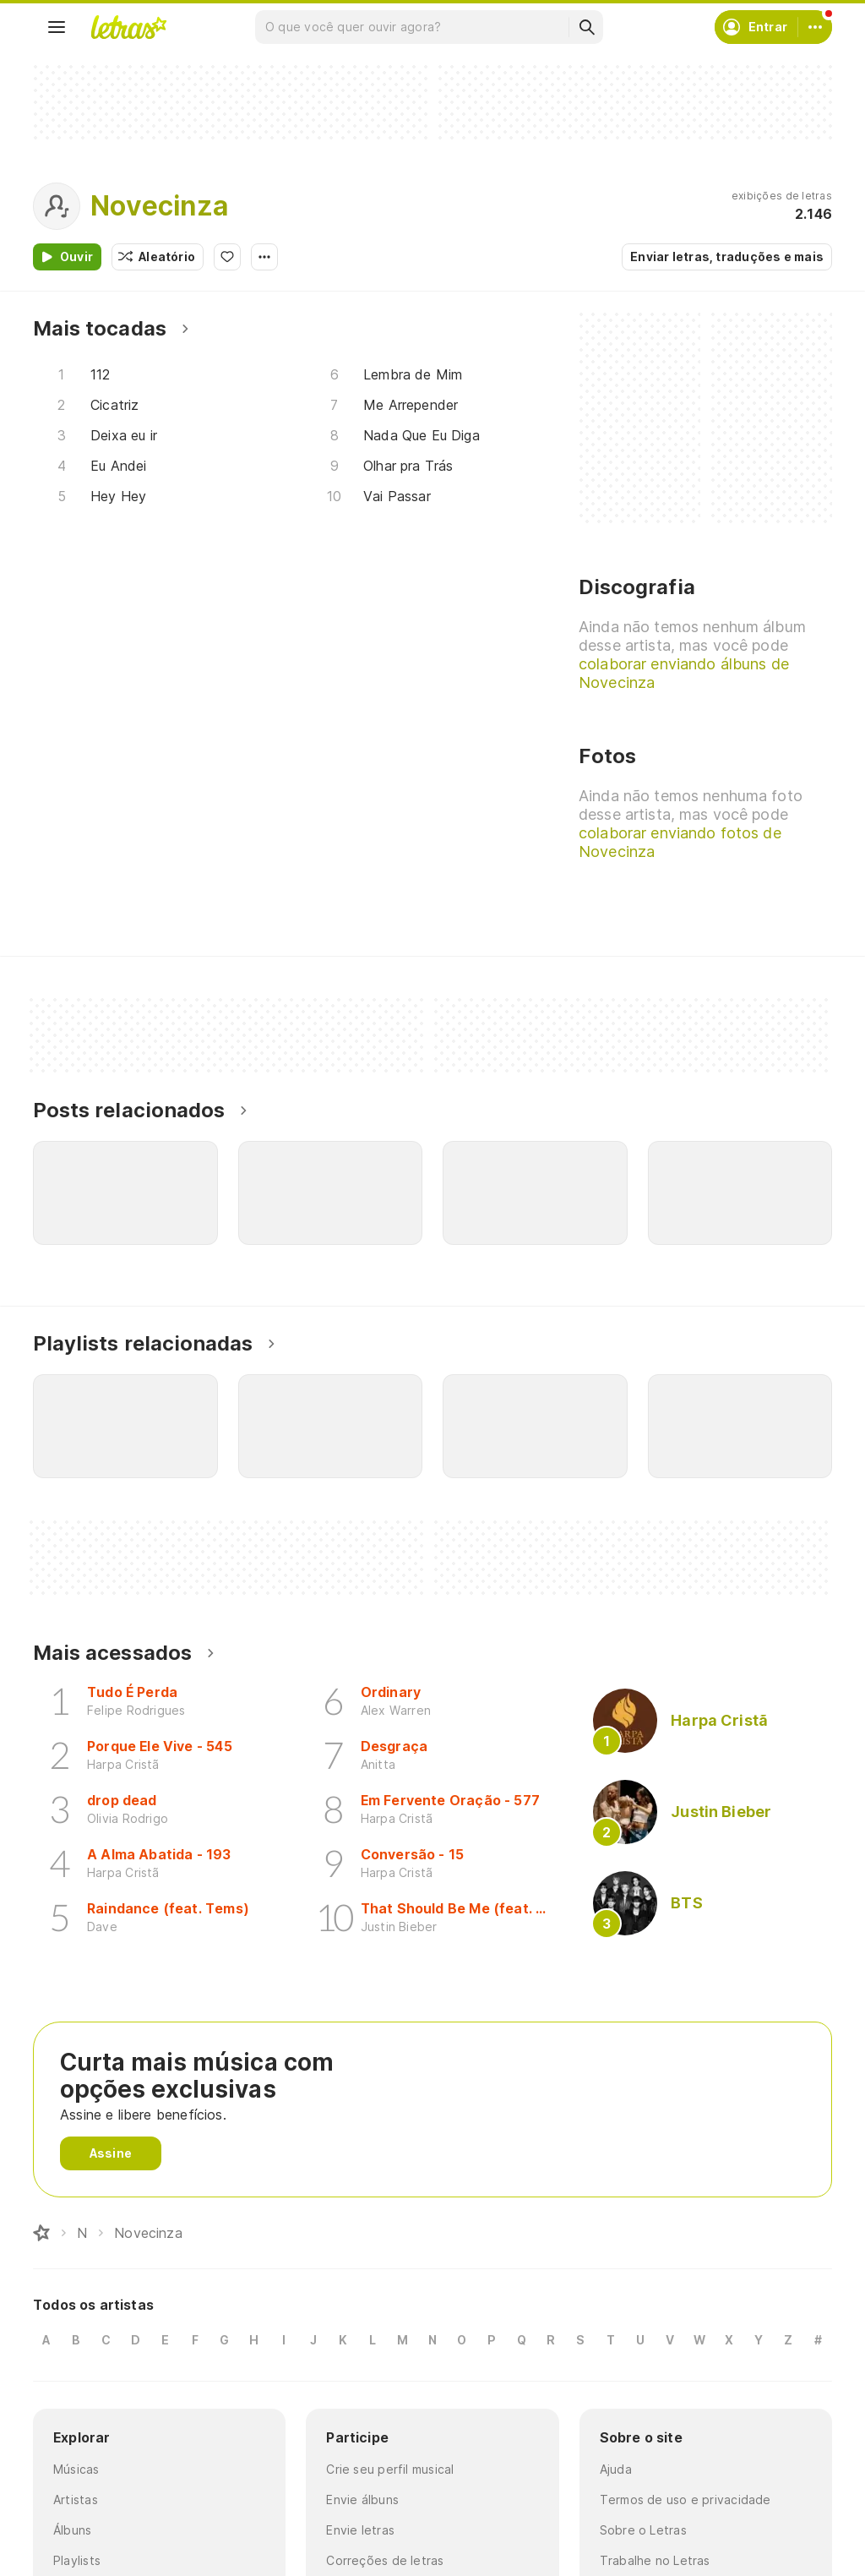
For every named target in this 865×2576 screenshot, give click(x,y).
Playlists (77, 2560)
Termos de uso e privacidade (685, 2499)
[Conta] (815, 27)
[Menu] (56, 27)
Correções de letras (384, 2560)
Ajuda (616, 2469)
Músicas (76, 2469)
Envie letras (360, 2530)
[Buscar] (586, 27)
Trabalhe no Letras (655, 2560)
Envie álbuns (362, 2499)
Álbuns (72, 2530)
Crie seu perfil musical (390, 2469)
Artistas (75, 2499)
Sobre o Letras (643, 2530)
